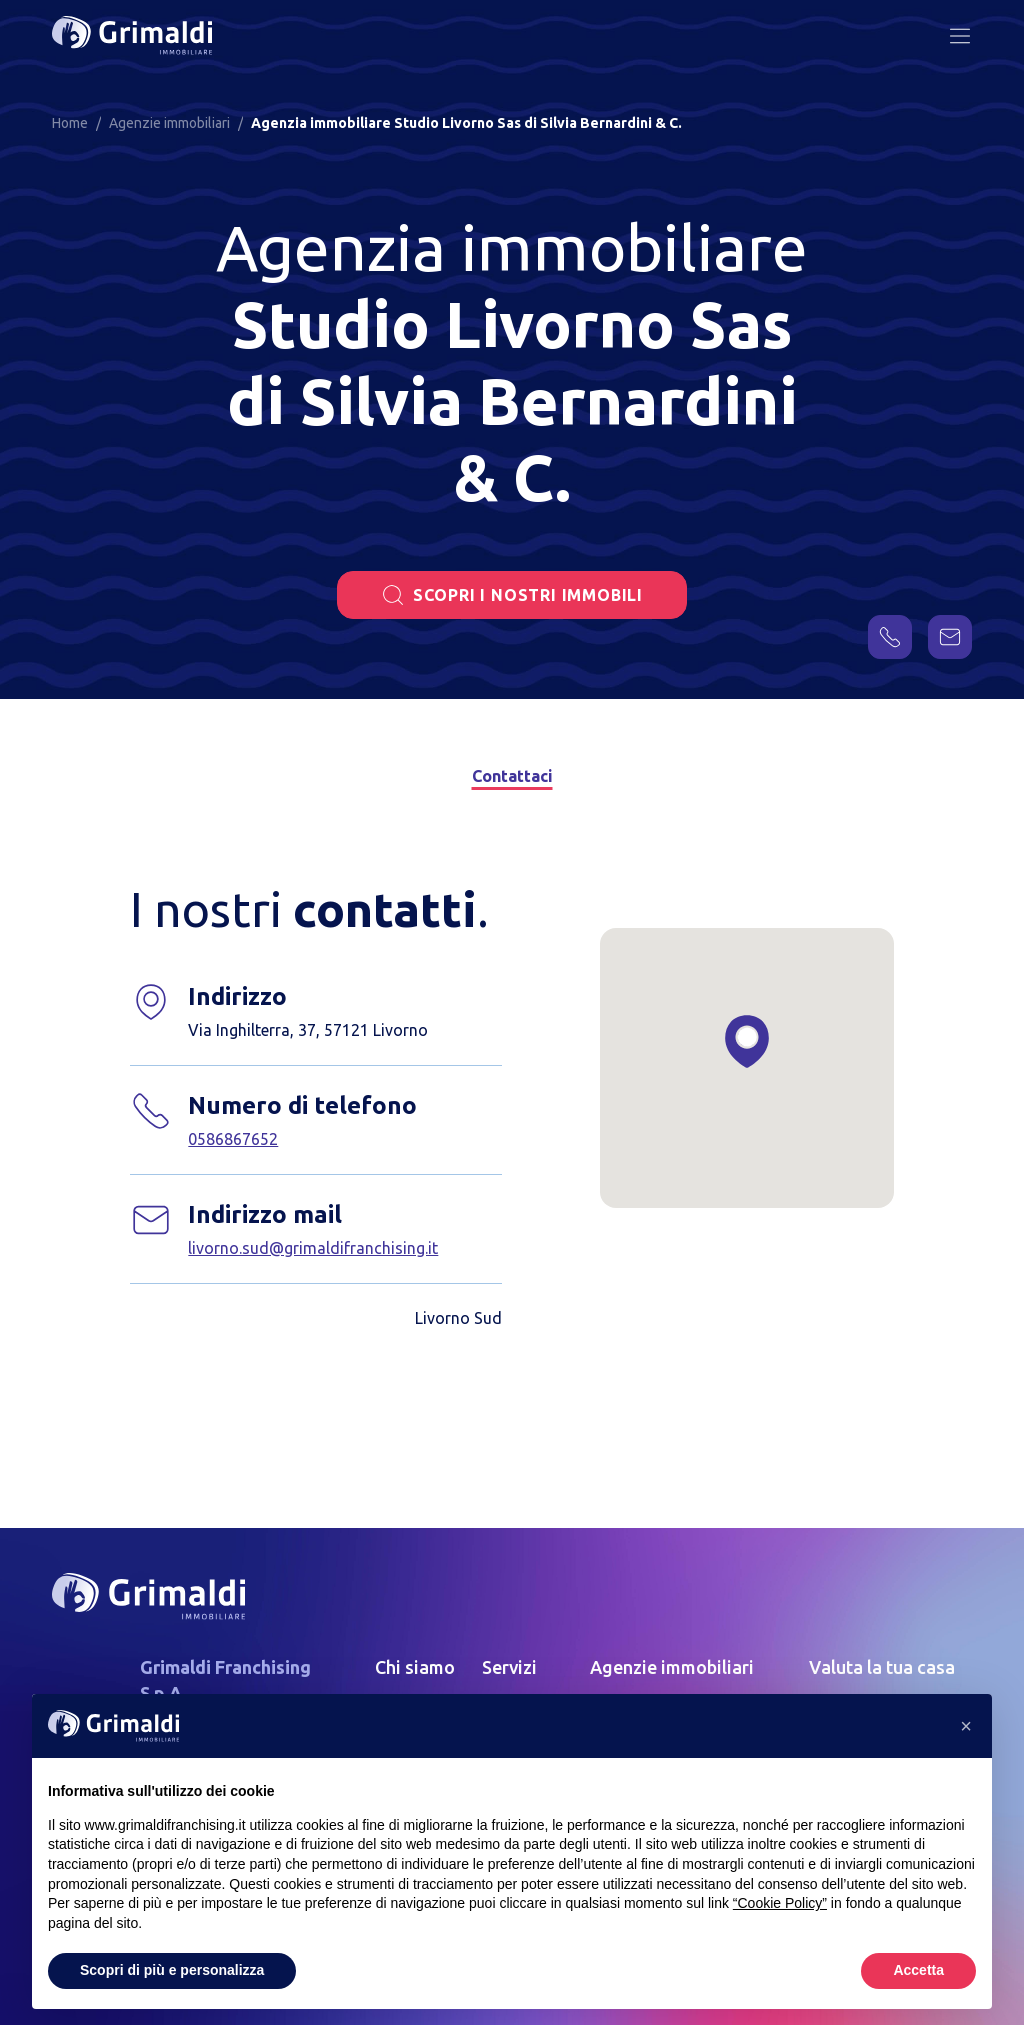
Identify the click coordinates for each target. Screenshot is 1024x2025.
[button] (966, 1726)
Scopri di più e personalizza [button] (172, 1970)
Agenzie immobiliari (672, 1667)
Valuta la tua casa (882, 1667)
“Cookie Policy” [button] (780, 1903)
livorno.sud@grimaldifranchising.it (313, 1248)
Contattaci (512, 776)
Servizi (509, 1667)
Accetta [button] (918, 1970)
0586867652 (233, 1139)
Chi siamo (415, 1667)
